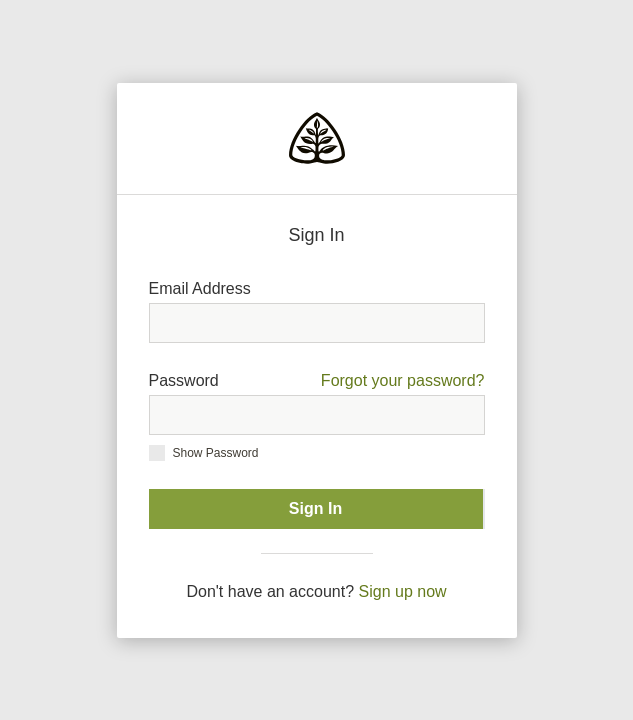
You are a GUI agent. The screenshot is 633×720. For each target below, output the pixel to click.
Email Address (200, 288)
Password (317, 381)
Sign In (315, 508)
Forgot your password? (403, 380)
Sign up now (403, 591)
